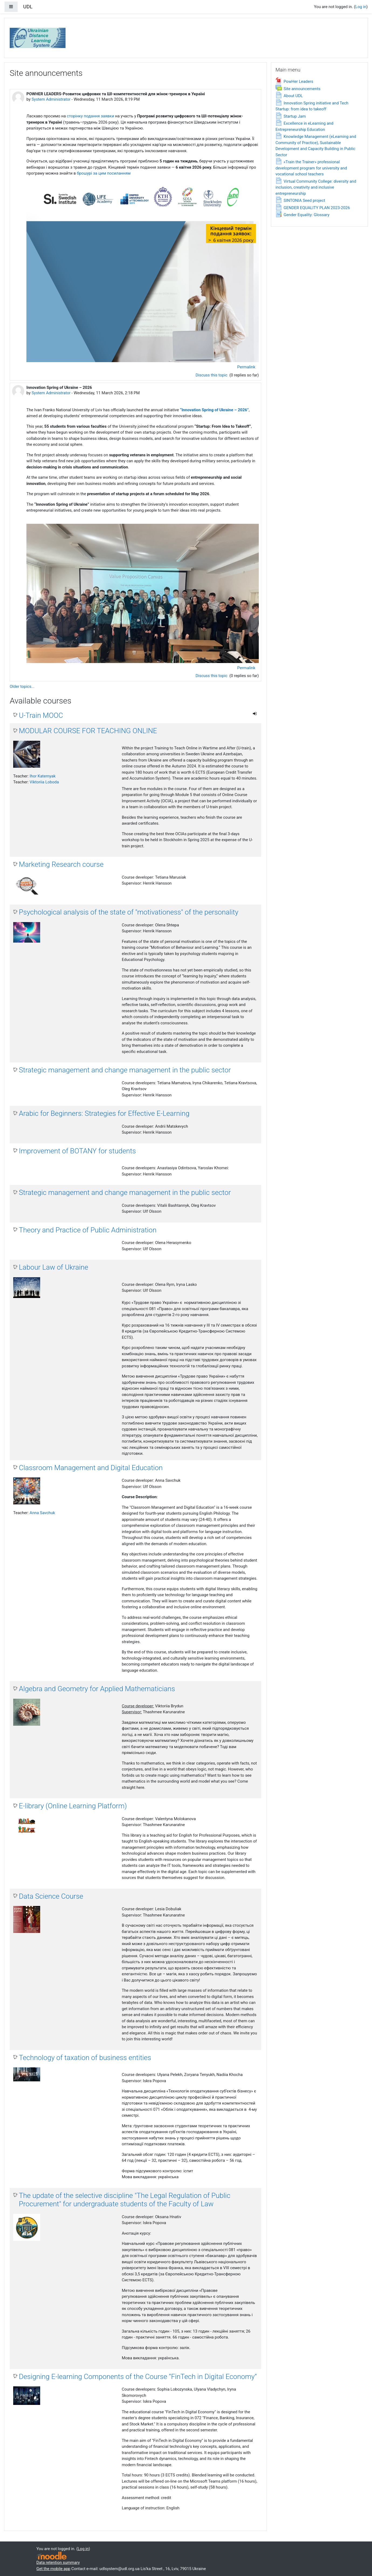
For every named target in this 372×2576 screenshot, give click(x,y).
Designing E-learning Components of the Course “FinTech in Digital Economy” (138, 2377)
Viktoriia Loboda (44, 782)
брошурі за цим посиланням (103, 173)
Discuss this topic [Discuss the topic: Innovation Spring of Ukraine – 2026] (211, 675)
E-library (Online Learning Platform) (73, 1806)
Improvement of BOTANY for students (77, 1151)
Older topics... (22, 686)
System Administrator (51, 99)
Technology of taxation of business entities (85, 2058)
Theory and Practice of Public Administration (87, 1230)
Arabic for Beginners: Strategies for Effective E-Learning (104, 1113)
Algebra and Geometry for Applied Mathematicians (97, 1689)
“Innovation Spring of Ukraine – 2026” (214, 409)
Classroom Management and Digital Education (91, 1468)
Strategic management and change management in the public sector (125, 1070)
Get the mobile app (53, 2568)
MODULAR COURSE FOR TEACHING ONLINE (88, 731)
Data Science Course (51, 1896)
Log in (360, 6)
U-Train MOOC (41, 715)
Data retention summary (58, 2562)
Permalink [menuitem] (246, 367)
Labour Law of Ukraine (53, 1267)
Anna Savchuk (42, 1512)
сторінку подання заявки (90, 116)
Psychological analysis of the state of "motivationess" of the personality (128, 912)
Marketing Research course (61, 864)
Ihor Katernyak (43, 776)
